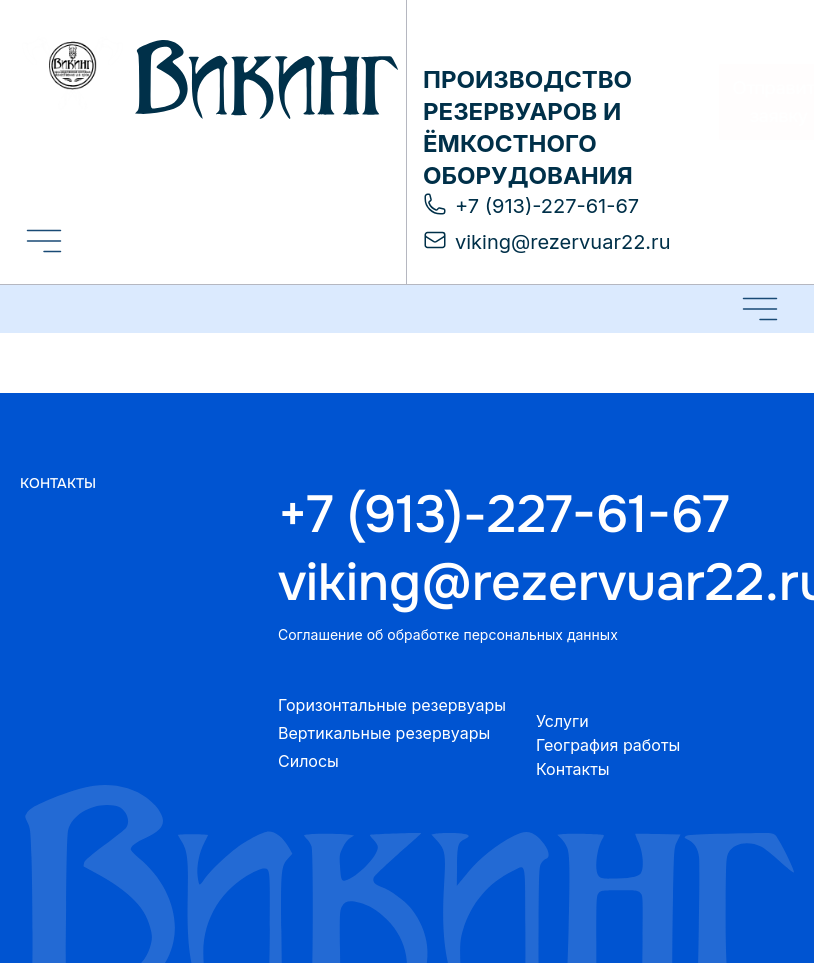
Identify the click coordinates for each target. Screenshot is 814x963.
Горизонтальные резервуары (392, 705)
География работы (608, 745)
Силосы (308, 761)
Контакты (573, 769)
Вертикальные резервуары (384, 733)
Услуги (562, 721)
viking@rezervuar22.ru (536, 583)
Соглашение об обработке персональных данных (448, 634)
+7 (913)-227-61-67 (503, 515)
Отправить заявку (738, 102)
